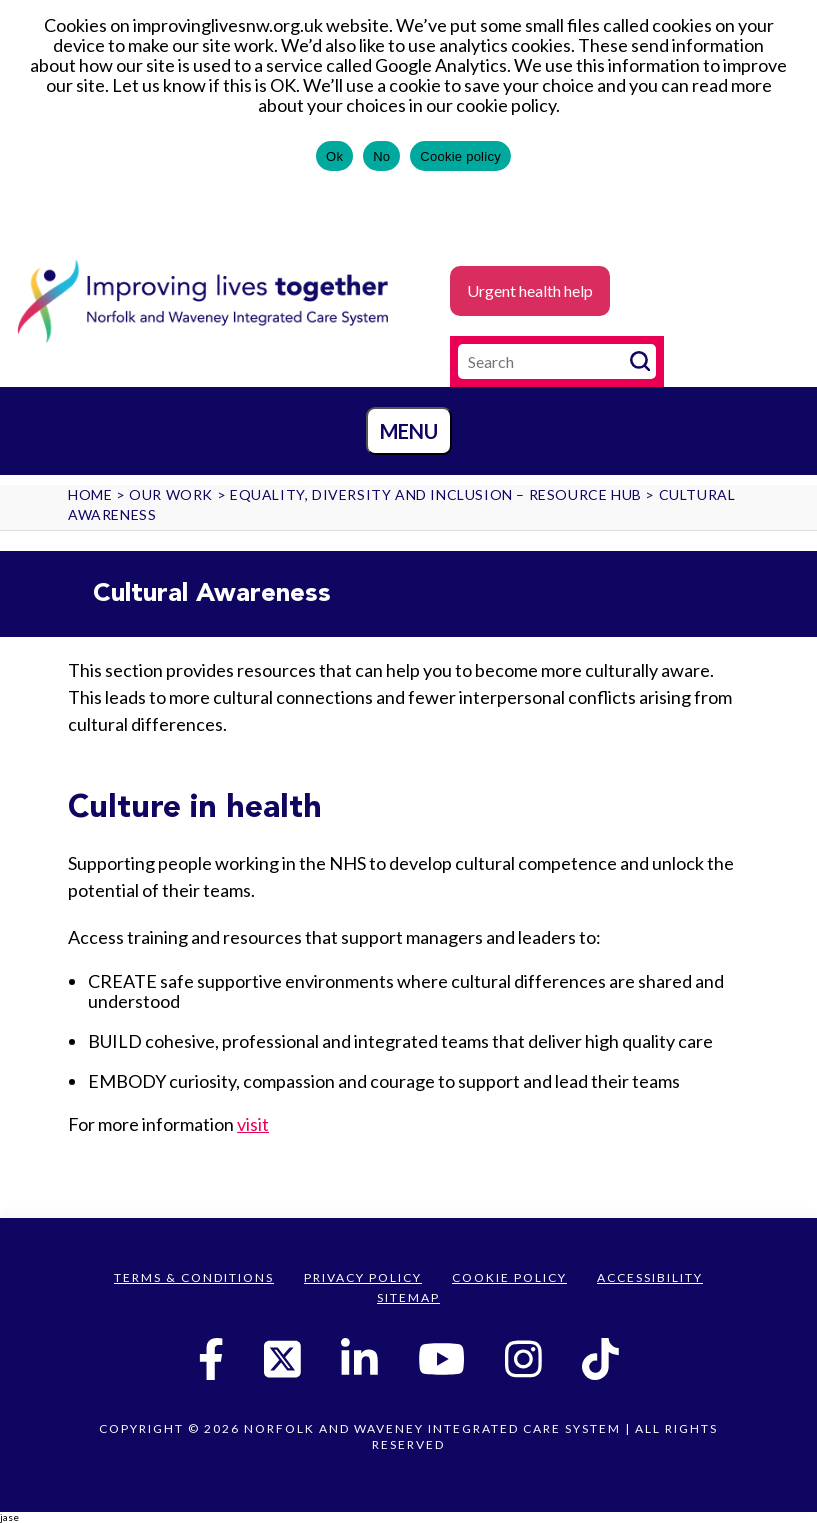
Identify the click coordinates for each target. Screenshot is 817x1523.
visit (253, 1124)
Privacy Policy (363, 1277)
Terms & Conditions (194, 1277)
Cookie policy (460, 156)
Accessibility (650, 1277)
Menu (409, 431)
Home (90, 494)
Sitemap (408, 1297)
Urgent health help (530, 290)
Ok (334, 156)
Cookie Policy (509, 1277)
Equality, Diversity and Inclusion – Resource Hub (436, 494)
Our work (171, 494)
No (381, 156)
